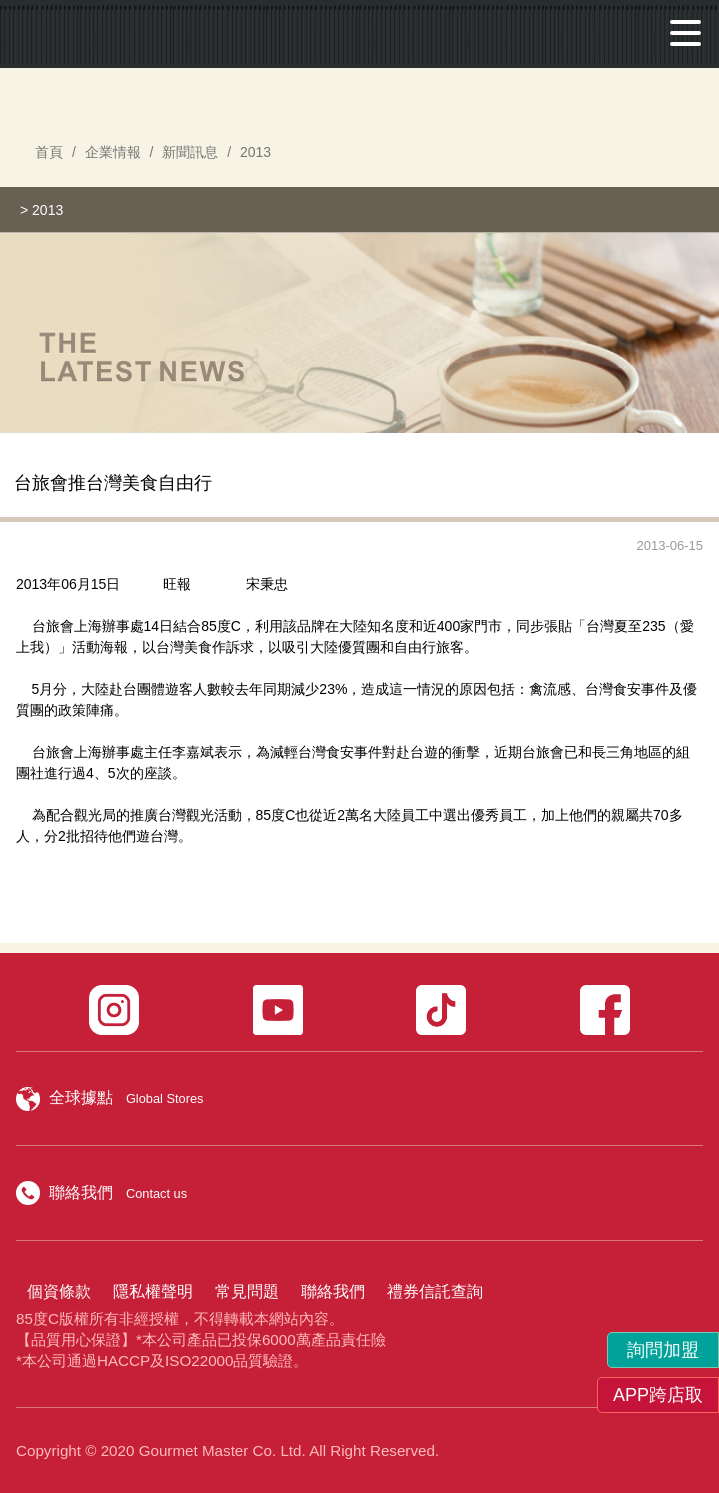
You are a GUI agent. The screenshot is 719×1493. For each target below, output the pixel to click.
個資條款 (59, 1291)
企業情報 (113, 152)
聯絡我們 (333, 1291)
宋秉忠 (267, 584)
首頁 (49, 152)
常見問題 (247, 1291)
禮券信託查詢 (435, 1291)
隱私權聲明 (153, 1291)
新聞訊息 (190, 152)
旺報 (177, 584)
